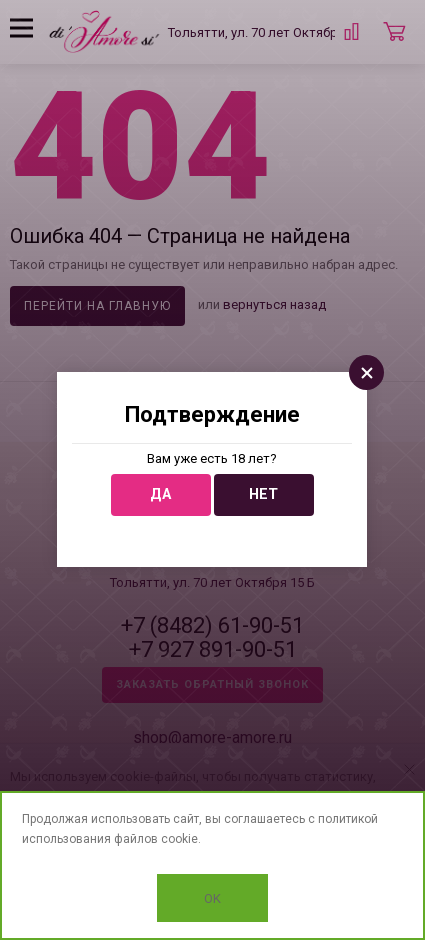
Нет (263, 494)
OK (212, 898)
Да (160, 494)
